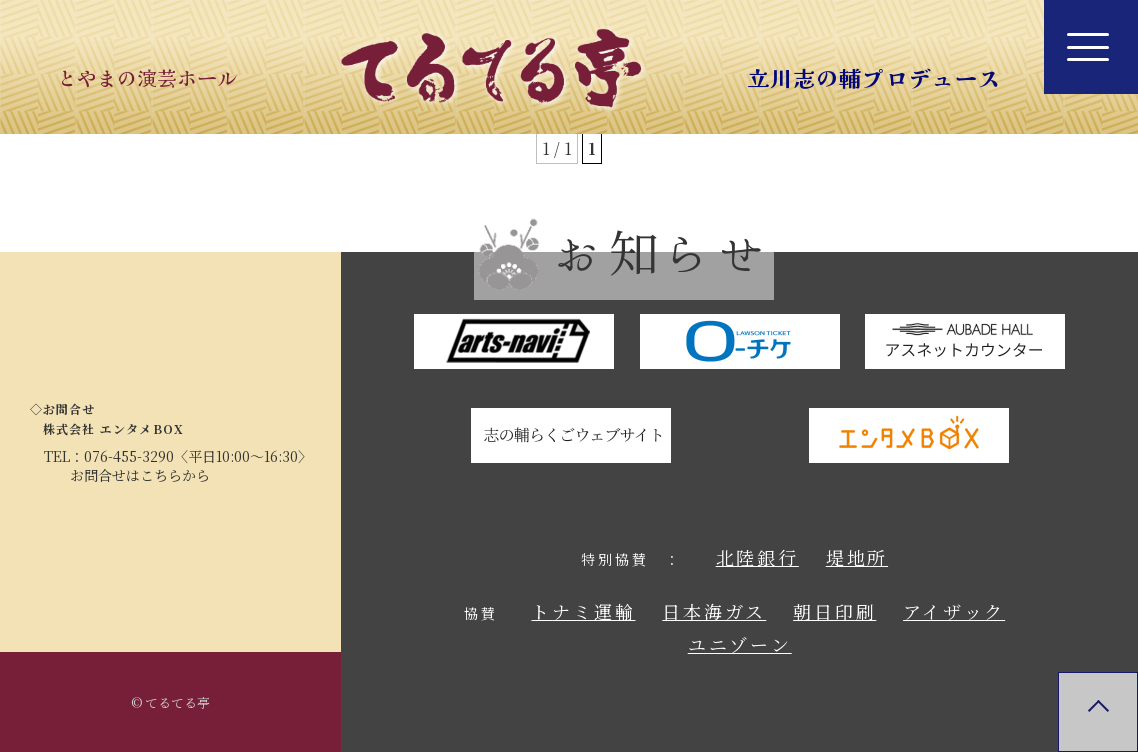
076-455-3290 (129, 456)
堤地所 (857, 557)
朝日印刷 (834, 611)
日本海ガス (714, 611)
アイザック (954, 611)
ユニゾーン (740, 644)
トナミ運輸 (583, 611)
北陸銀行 (757, 557)
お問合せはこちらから (140, 475)
